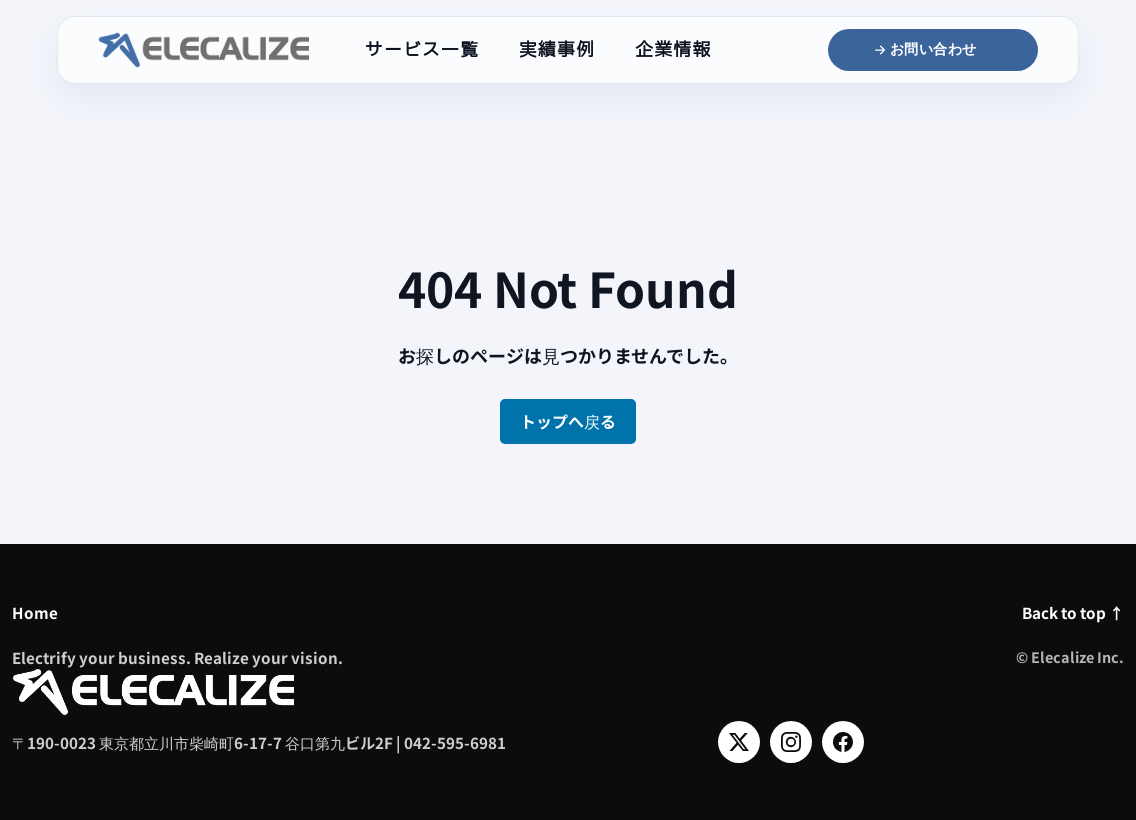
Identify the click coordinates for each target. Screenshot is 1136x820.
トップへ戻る (568, 421)
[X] (739, 742)
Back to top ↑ (1073, 612)
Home (35, 612)
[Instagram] (791, 742)
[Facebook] (843, 742)
